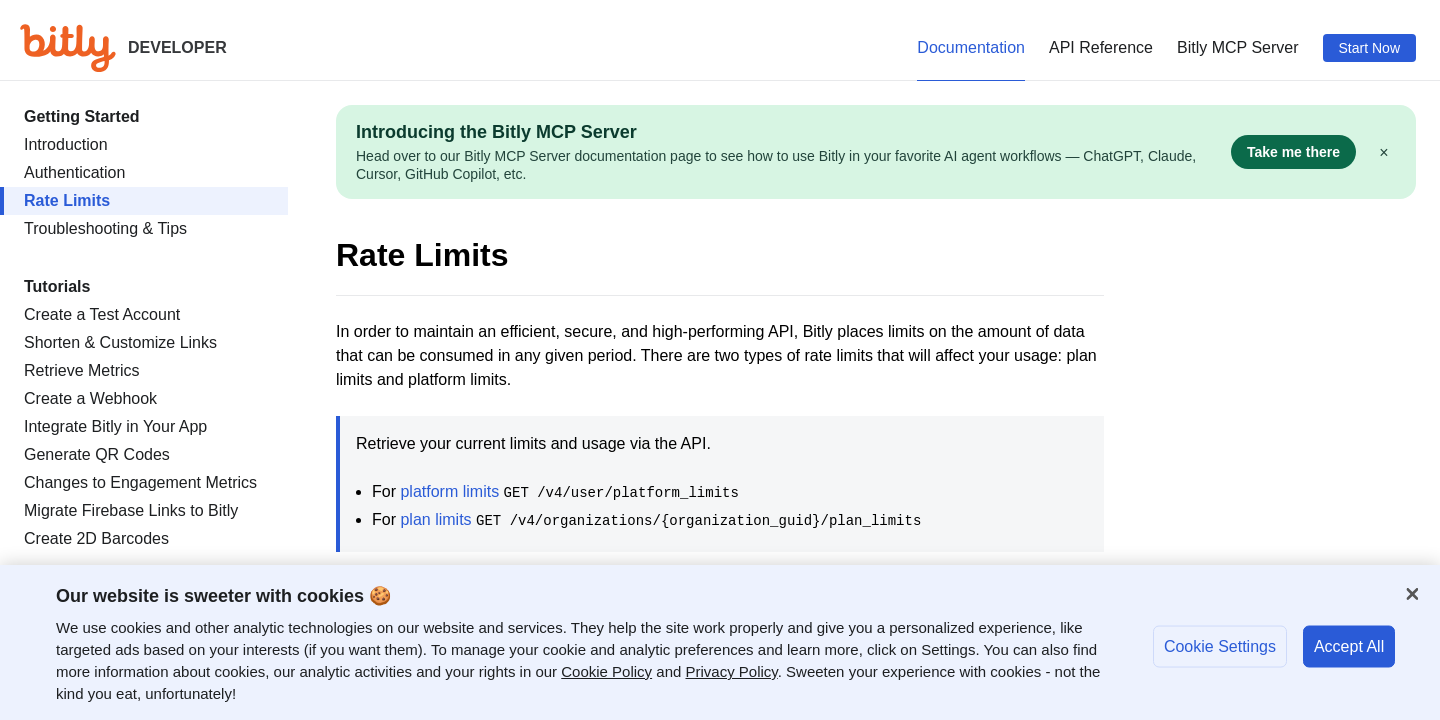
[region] (720, 642)
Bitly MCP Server (1238, 47)
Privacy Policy (732, 671)
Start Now (1369, 48)
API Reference (1101, 47)
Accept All (1349, 645)
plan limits (435, 519)
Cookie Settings (1220, 645)
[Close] (1412, 594)
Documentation (971, 47)
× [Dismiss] (1383, 152)
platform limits (449, 491)
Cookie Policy (606, 671)
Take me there (1293, 152)
